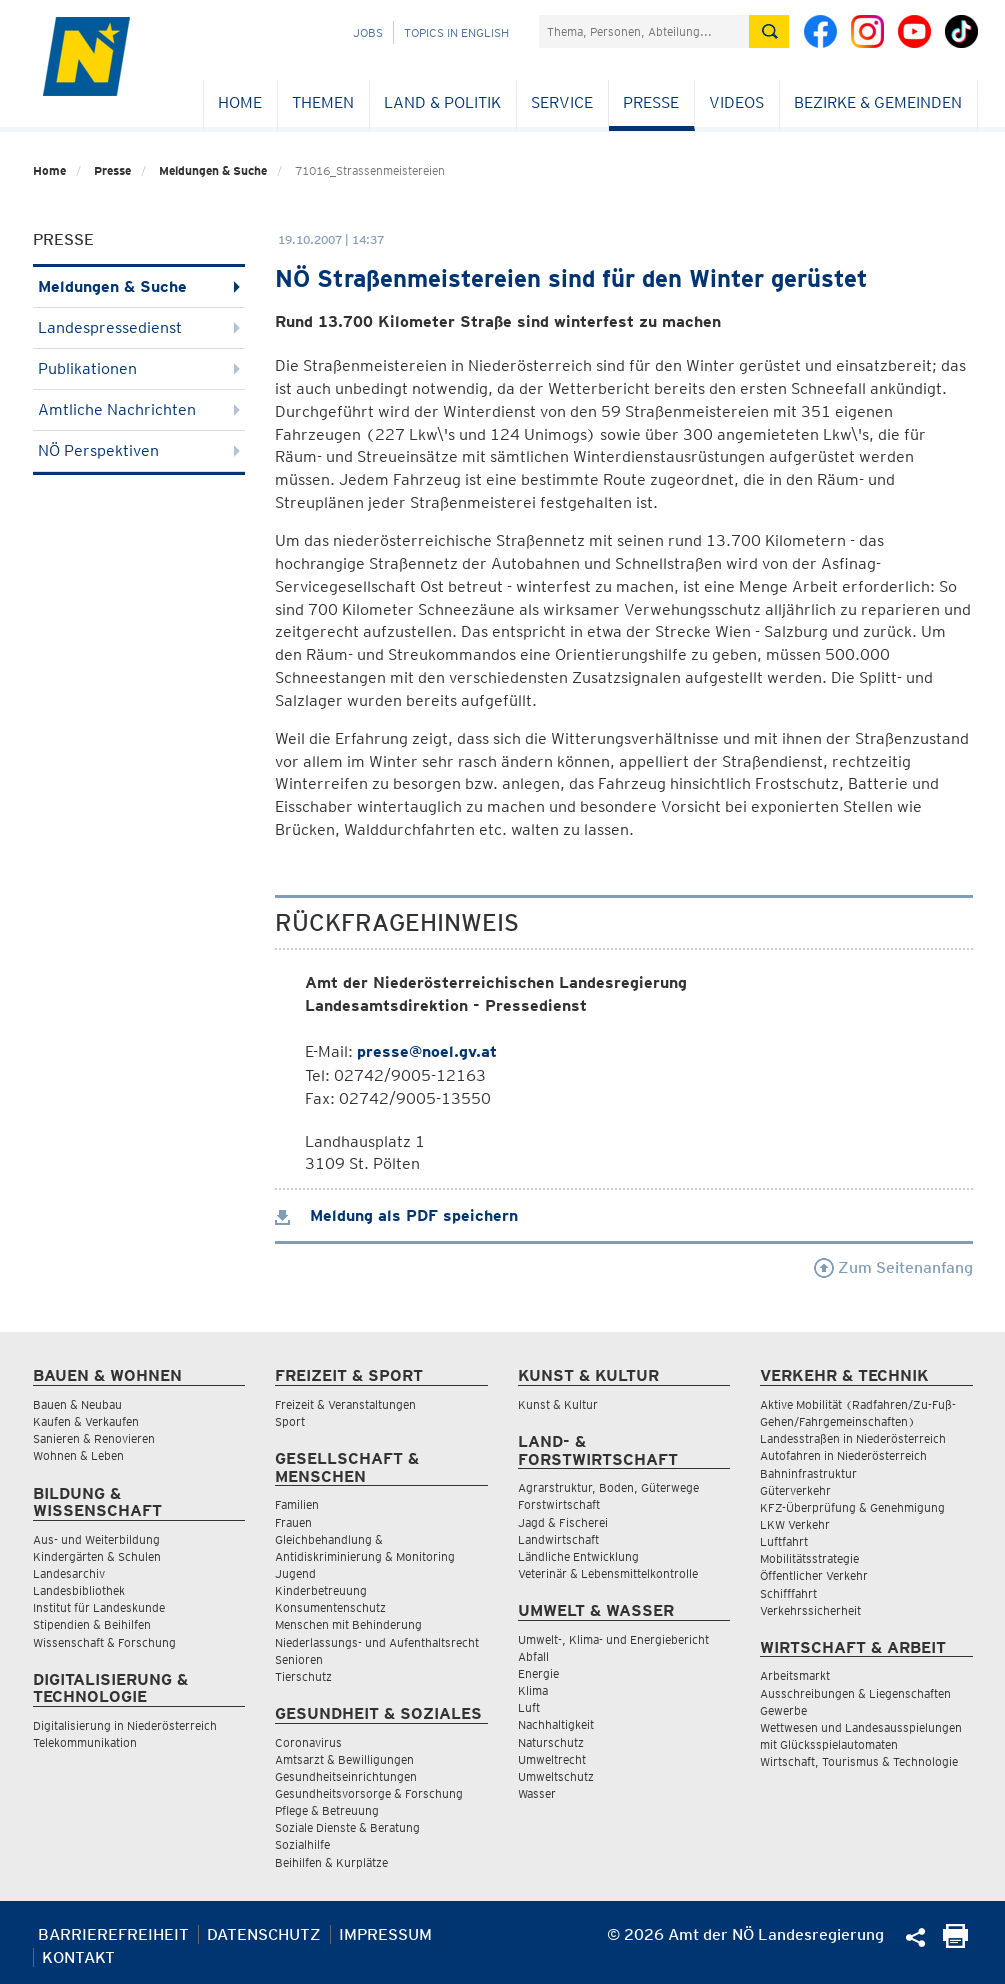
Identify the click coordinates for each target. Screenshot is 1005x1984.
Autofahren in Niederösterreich (843, 1455)
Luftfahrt (784, 1541)
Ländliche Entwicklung (578, 1556)
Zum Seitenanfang (893, 1267)
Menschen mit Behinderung (348, 1624)
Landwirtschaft (558, 1539)
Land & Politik (442, 102)
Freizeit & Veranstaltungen (345, 1404)
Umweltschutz (556, 1776)
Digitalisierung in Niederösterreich (125, 1725)
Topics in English (456, 32)
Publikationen (139, 368)
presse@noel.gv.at (427, 1051)
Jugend (295, 1573)
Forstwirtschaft (559, 1504)
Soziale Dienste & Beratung (347, 1827)
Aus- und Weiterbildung (96, 1539)
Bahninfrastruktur (808, 1473)
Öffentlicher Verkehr (814, 1575)
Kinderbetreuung (321, 1590)
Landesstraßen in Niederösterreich (853, 1438)
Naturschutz (551, 1742)
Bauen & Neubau (77, 1404)
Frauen (293, 1522)
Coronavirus (308, 1742)
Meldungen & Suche (213, 170)
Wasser (537, 1793)
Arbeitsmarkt (795, 1675)
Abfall (533, 1656)
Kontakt (78, 1957)
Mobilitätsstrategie (809, 1558)
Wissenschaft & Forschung (104, 1642)
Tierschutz (303, 1676)
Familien (297, 1504)
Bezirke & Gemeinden (878, 102)
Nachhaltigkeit (556, 1724)
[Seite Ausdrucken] (955, 1942)
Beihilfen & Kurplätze (331, 1862)
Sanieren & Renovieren (94, 1438)
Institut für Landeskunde (99, 1607)
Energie (538, 1673)
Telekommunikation (85, 1742)
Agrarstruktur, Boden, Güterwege (608, 1487)
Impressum (385, 1934)
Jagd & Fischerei (563, 1522)
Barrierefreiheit (113, 1934)
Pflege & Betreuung (327, 1810)
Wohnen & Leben (78, 1455)
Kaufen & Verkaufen (86, 1421)
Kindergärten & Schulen (97, 1556)
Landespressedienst (139, 327)
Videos (736, 102)
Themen (323, 102)
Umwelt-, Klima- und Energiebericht (613, 1639)
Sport (290, 1421)
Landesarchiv (69, 1573)
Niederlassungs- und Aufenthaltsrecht (377, 1642)
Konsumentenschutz (330, 1607)
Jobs (368, 32)
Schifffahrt (788, 1593)
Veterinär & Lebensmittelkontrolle (608, 1573)
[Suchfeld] (644, 31)
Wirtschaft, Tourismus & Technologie (859, 1761)
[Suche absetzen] (769, 31)
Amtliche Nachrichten (139, 409)
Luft (529, 1707)
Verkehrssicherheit (810, 1610)
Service (562, 102)
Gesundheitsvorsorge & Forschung (369, 1793)
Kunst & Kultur (558, 1404)
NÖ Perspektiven (139, 450)
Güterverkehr (795, 1490)
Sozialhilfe (302, 1844)
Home (240, 102)
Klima (533, 1690)
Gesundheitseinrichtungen (346, 1776)
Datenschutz (264, 1934)
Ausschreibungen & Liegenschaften (855, 1693)
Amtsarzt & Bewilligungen (344, 1759)
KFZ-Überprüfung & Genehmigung (852, 1507)
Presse (651, 102)
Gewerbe (783, 1710)
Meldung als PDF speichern (396, 1215)
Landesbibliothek (79, 1590)
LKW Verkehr (795, 1524)
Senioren (299, 1659)
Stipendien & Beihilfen (92, 1624)
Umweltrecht (552, 1759)
